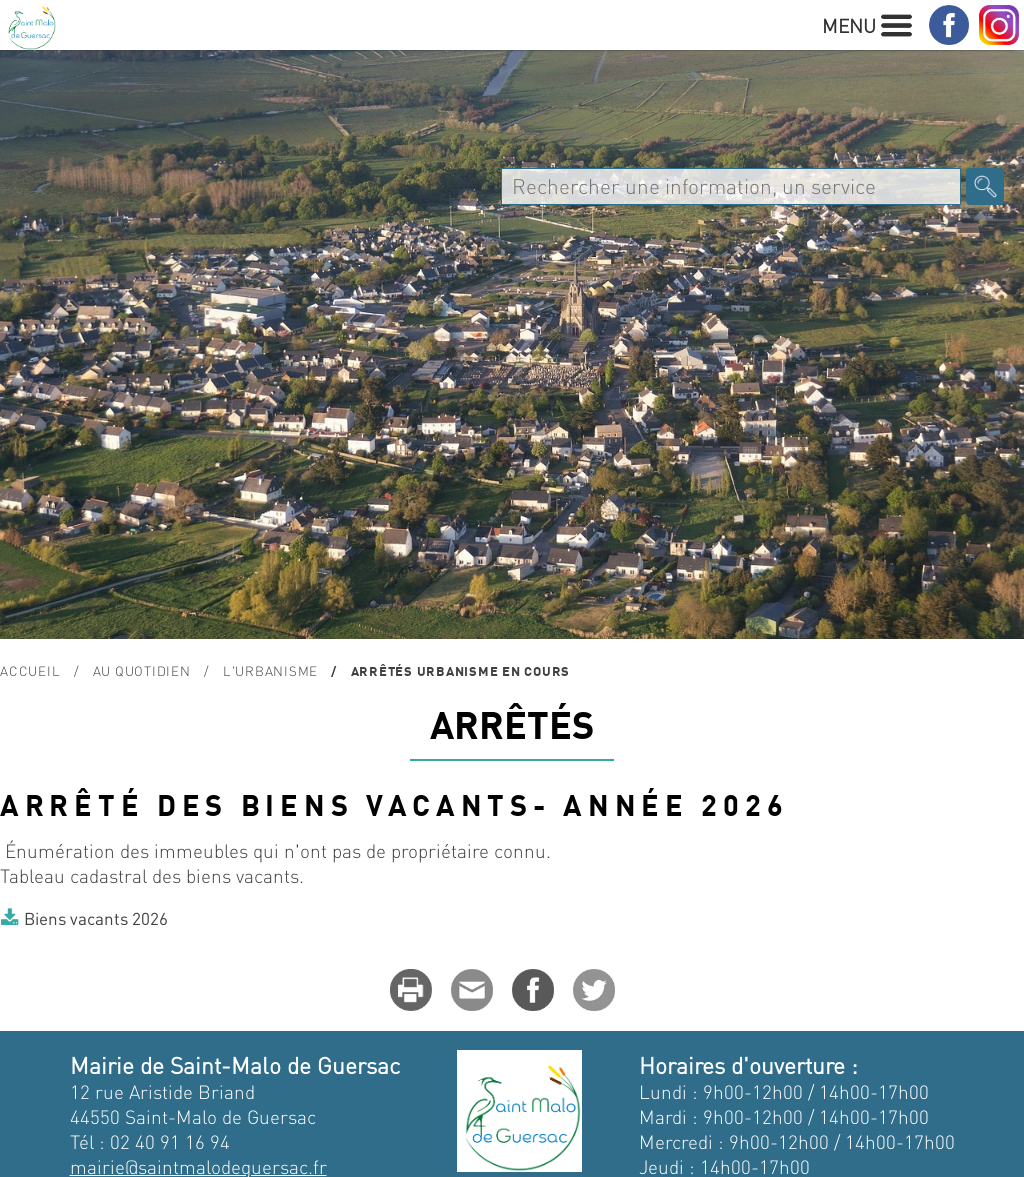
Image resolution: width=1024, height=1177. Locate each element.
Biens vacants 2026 (96, 918)
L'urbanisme (270, 670)
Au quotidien (142, 670)
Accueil (30, 670)
